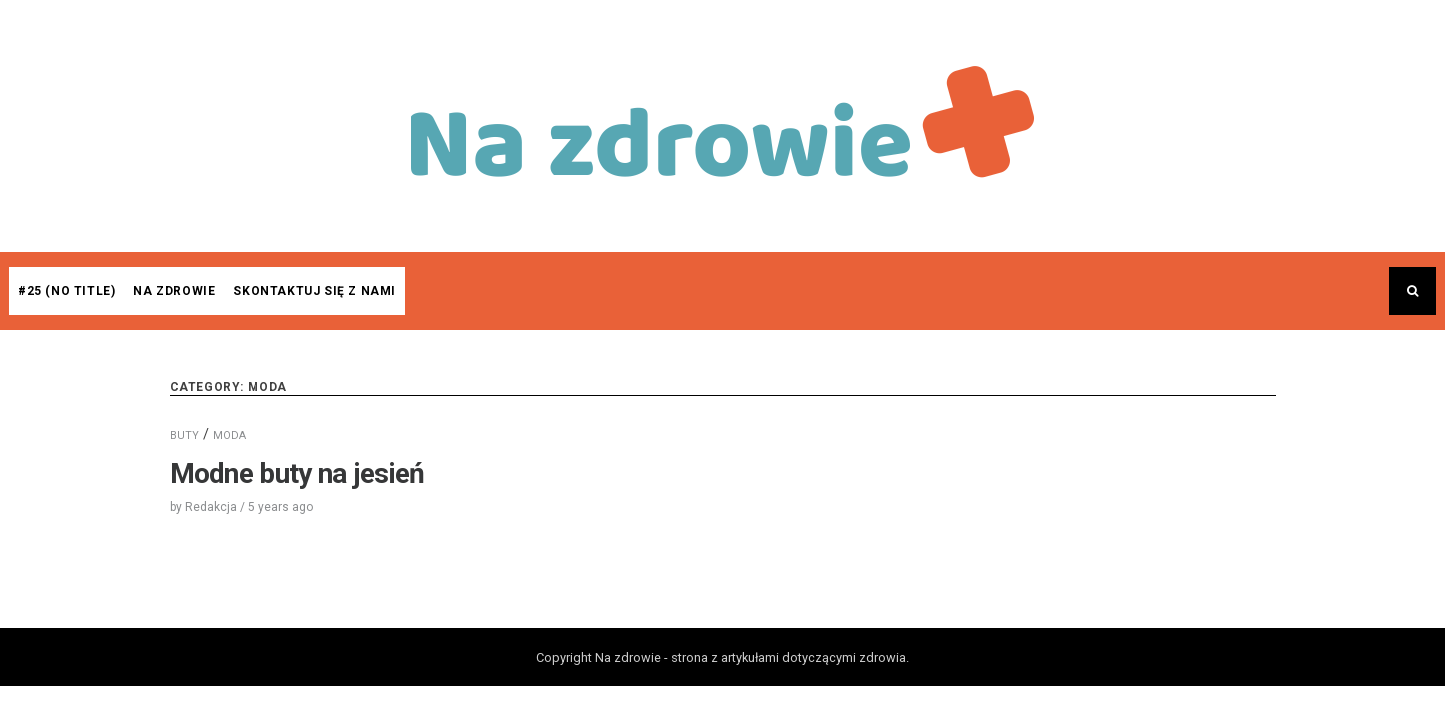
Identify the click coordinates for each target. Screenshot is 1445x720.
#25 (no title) (66, 291)
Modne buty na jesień (297, 473)
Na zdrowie (174, 291)
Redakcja (211, 507)
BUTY (184, 435)
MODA (229, 435)
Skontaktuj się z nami (314, 291)
